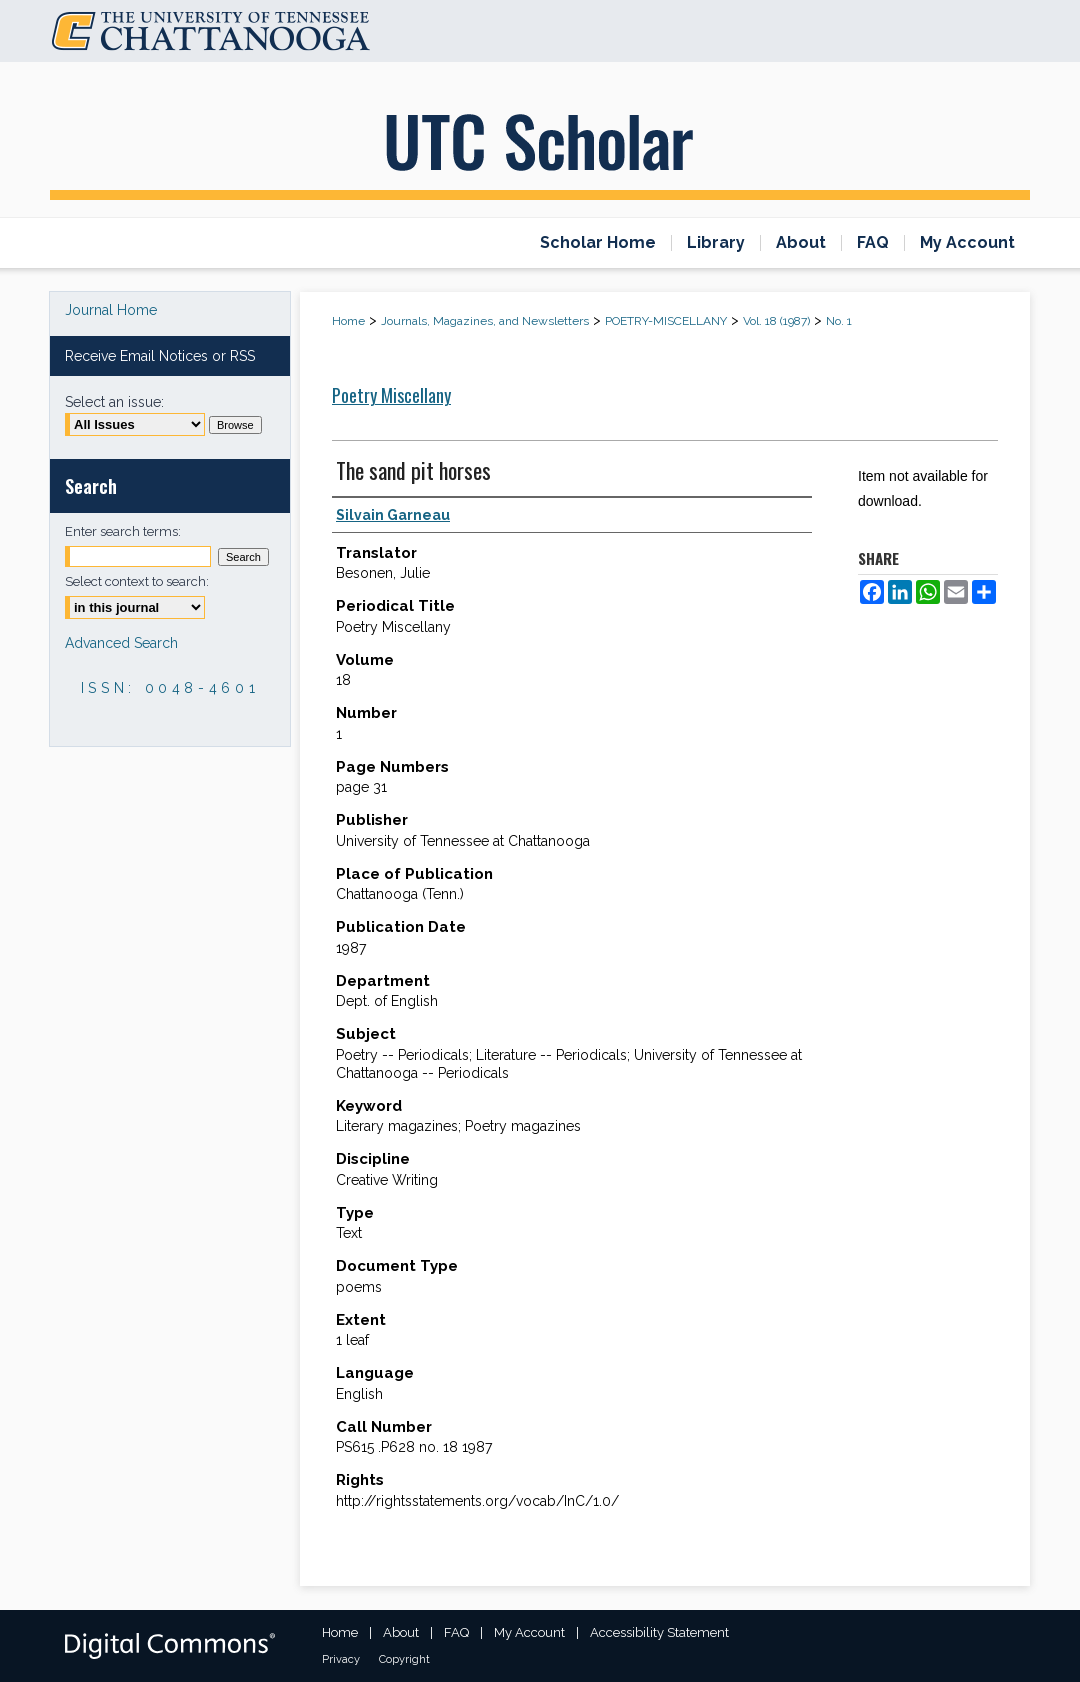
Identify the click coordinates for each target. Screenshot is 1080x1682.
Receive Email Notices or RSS (160, 356)
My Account (529, 1632)
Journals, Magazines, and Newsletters (485, 321)
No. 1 (839, 321)
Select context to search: (137, 581)
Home (348, 321)
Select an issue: (114, 402)
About (401, 1632)
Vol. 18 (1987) (776, 321)
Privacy (341, 1659)
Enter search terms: (123, 531)
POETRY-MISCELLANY (666, 321)
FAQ (456, 1632)
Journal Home (111, 310)
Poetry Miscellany (391, 395)
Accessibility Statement (659, 1632)
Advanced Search (121, 643)
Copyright (404, 1659)
